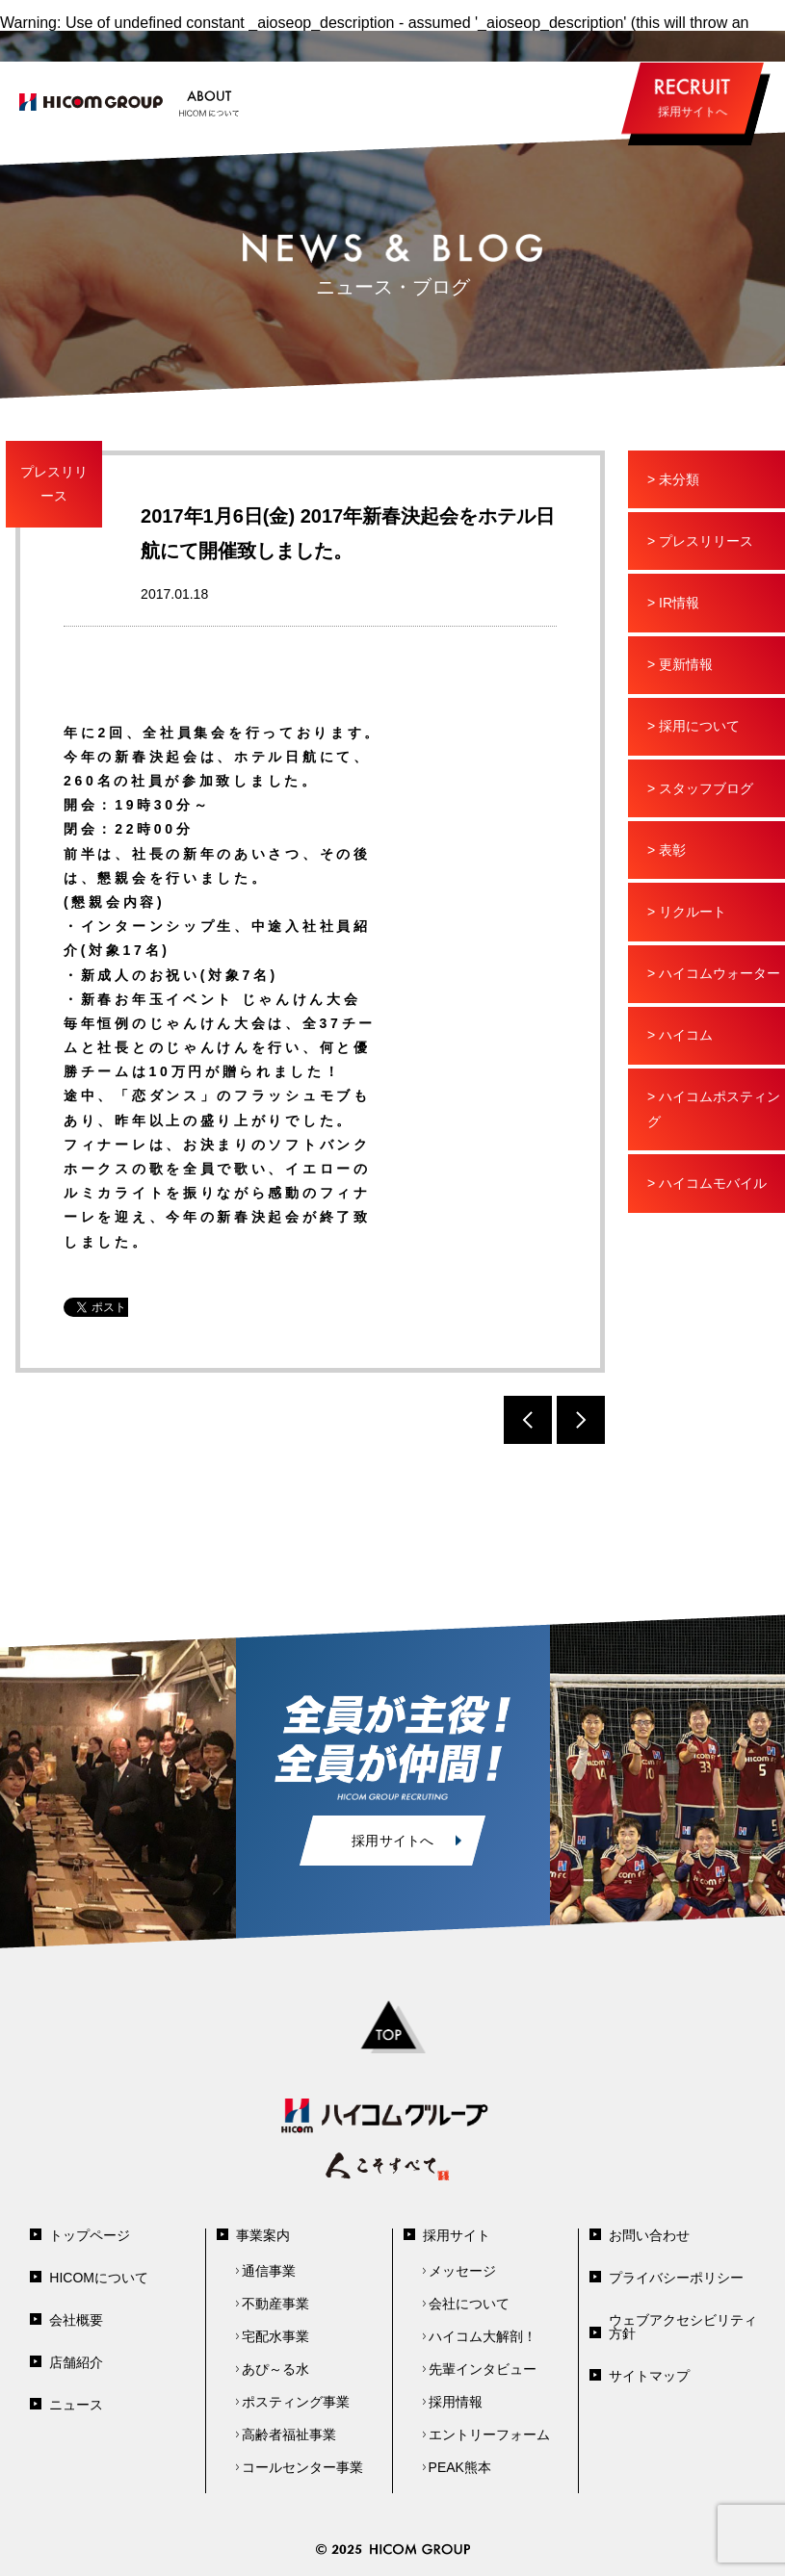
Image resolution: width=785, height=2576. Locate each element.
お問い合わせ (649, 2235)
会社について (469, 2303)
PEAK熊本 (460, 2467)
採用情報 (456, 2401)
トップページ (89, 2235)
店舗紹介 (76, 2362)
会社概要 (76, 2320)
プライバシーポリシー (676, 2277)
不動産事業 (275, 2303)
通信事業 (269, 2271)
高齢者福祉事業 (289, 2434)
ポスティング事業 (296, 2401)
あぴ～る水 (275, 2369)
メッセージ (462, 2271)
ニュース (76, 2404)
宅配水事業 (275, 2336)
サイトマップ (649, 2375)
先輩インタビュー (482, 2369)
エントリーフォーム (489, 2434)
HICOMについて (98, 2277)
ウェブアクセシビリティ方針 (683, 2326)
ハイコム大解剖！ (482, 2336)
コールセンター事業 (302, 2467)
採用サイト (456, 2235)
